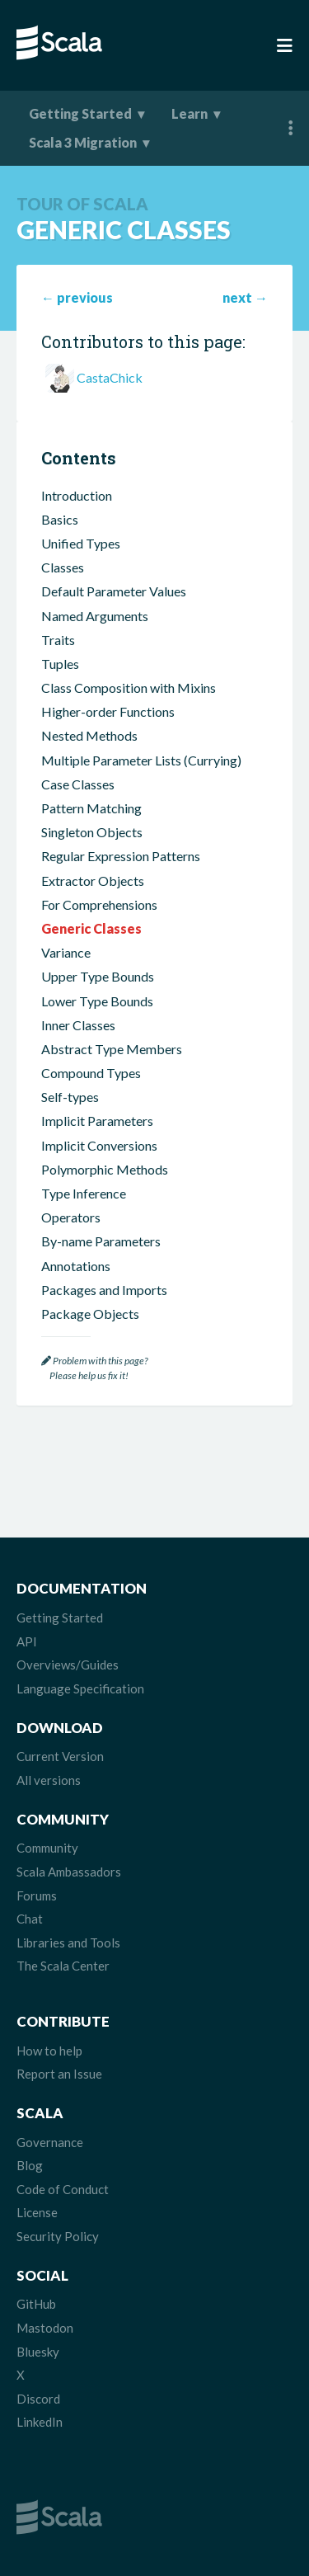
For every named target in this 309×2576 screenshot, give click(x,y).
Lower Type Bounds (97, 1001)
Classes (62, 567)
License (37, 2212)
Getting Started (80, 113)
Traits (58, 640)
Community (47, 1847)
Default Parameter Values (113, 591)
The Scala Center (63, 1965)
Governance (49, 2142)
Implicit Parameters (97, 1120)
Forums (36, 1895)
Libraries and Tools (68, 1942)
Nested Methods (89, 735)
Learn (189, 113)
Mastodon (44, 2327)
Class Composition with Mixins (128, 687)
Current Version (60, 1756)
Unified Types (80, 543)
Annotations (75, 1266)
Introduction (76, 495)
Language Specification (80, 1688)
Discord (38, 2398)
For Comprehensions (99, 904)
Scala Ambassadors (68, 1871)
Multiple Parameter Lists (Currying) (141, 760)
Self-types (70, 1096)
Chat (29, 1918)
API (26, 1641)
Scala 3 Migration (83, 142)
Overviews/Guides (67, 1664)
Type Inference (83, 1193)
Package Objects (90, 1313)
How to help (49, 2050)
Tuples (60, 663)
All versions (48, 1780)
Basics (59, 519)
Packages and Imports (104, 1289)
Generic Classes (91, 928)
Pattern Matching (91, 808)
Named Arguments (94, 616)
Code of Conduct (62, 2189)
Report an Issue (59, 2073)
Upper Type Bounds (97, 976)
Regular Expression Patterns (120, 856)
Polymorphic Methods (104, 1169)
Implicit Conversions (99, 1145)
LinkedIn (39, 2421)
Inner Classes (78, 1025)
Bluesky (37, 2351)
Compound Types (91, 1073)
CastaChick (110, 377)
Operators (71, 1217)
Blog (29, 2165)
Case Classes (78, 784)
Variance (66, 952)
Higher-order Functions (108, 711)
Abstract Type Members (111, 1049)
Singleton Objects (92, 832)
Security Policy (57, 2236)
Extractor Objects (92, 880)
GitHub (36, 2303)
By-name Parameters (101, 1241)
